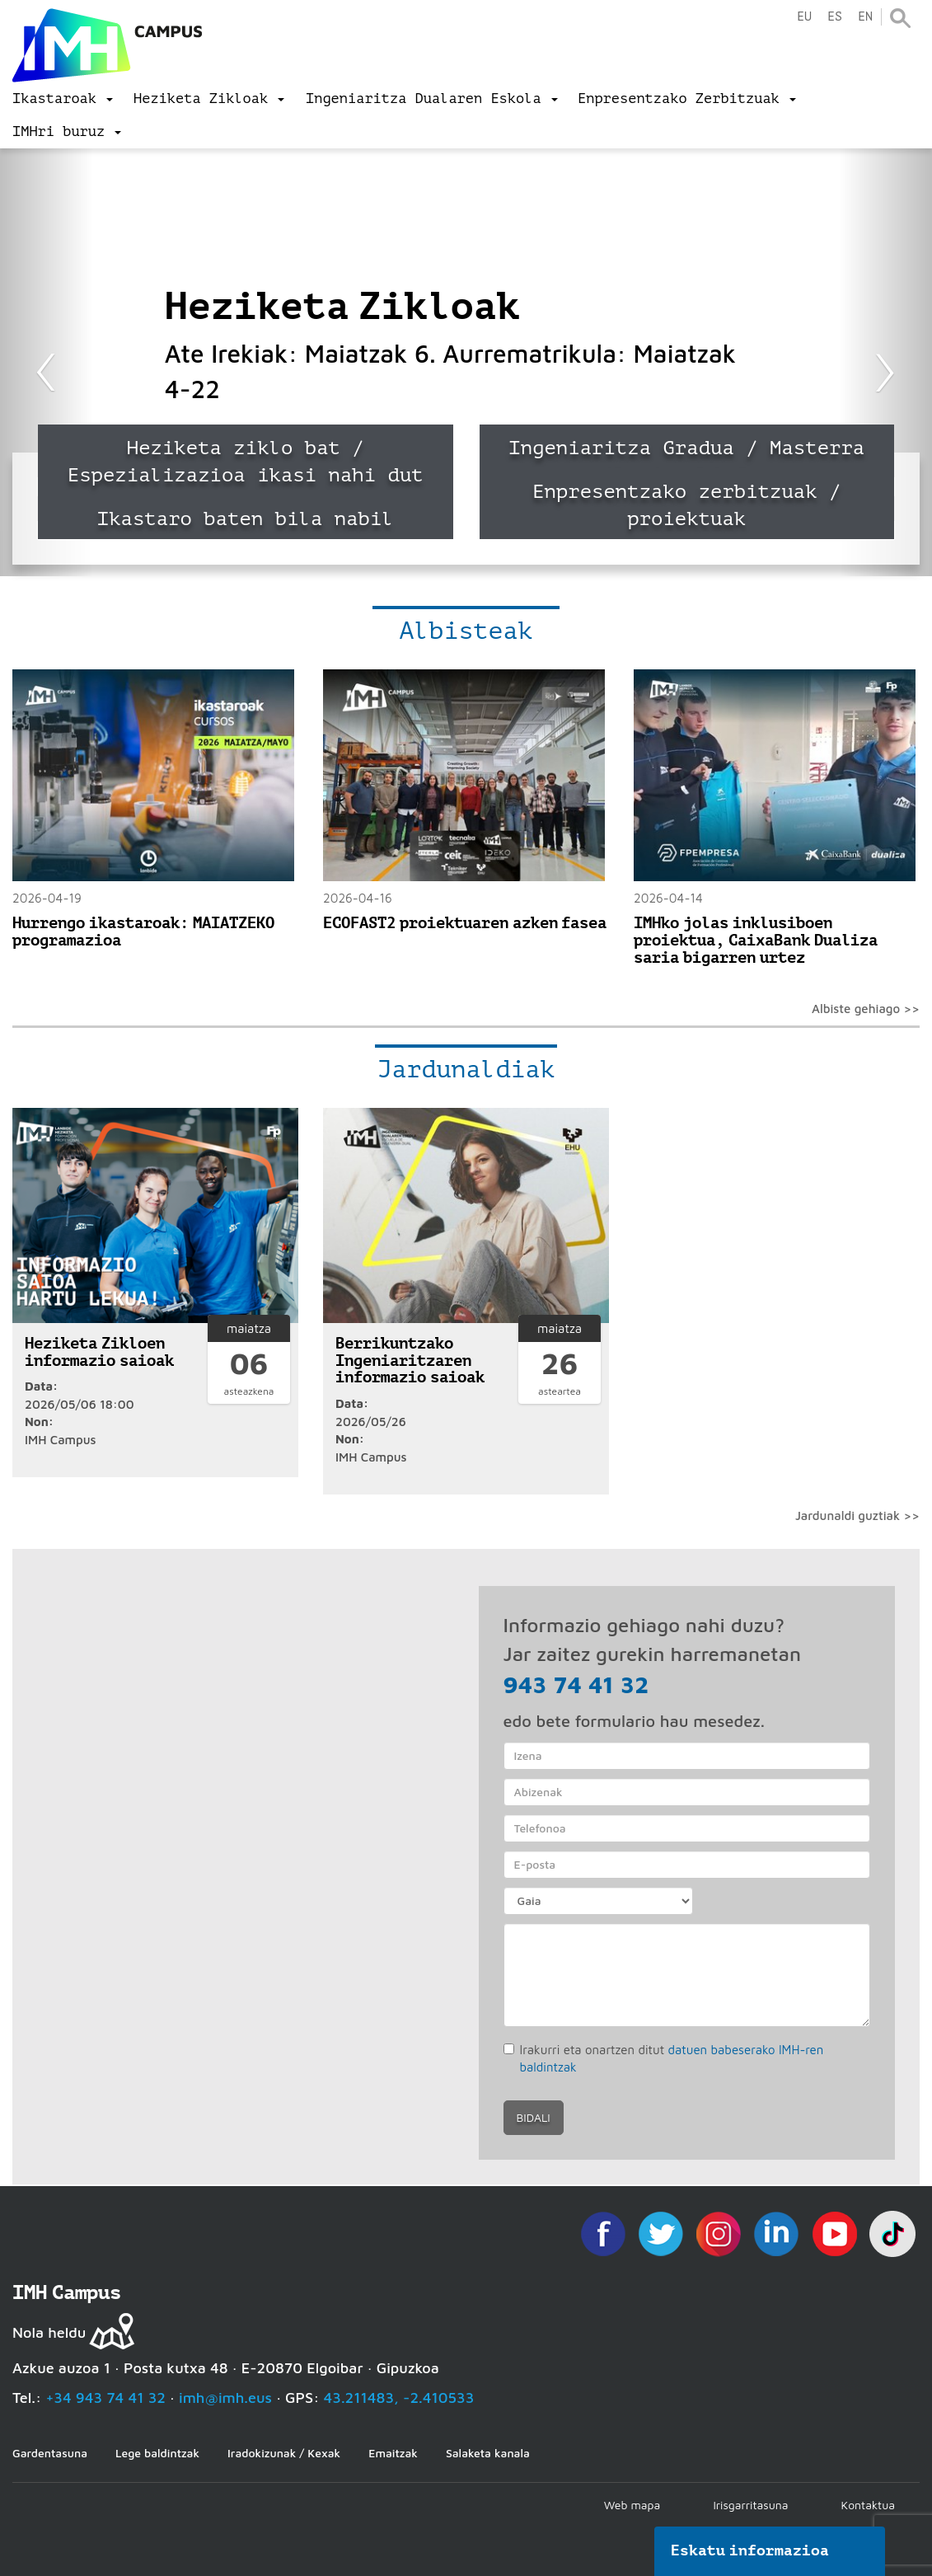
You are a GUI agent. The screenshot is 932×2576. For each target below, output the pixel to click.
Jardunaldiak (466, 1069)
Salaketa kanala (488, 2453)
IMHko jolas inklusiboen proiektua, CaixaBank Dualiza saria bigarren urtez (756, 940)
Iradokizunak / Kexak (283, 2453)
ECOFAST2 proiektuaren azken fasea (465, 922)
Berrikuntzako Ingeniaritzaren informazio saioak (410, 1361)
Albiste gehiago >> (866, 1009)
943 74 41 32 (576, 1684)
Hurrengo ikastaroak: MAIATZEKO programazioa (143, 931)
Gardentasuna (49, 2453)
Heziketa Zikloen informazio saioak (99, 1352)
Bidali (533, 2117)
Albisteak (466, 631)
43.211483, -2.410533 (399, 2397)
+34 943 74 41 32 (105, 2397)
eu (804, 17)
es (834, 17)
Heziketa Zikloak (343, 306)
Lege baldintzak (157, 2453)
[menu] (62, 98)
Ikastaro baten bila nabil (245, 519)
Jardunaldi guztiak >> (857, 1516)
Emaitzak (393, 2453)
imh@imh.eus (225, 2397)
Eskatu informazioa (750, 2550)
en (865, 17)
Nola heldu (49, 2332)
